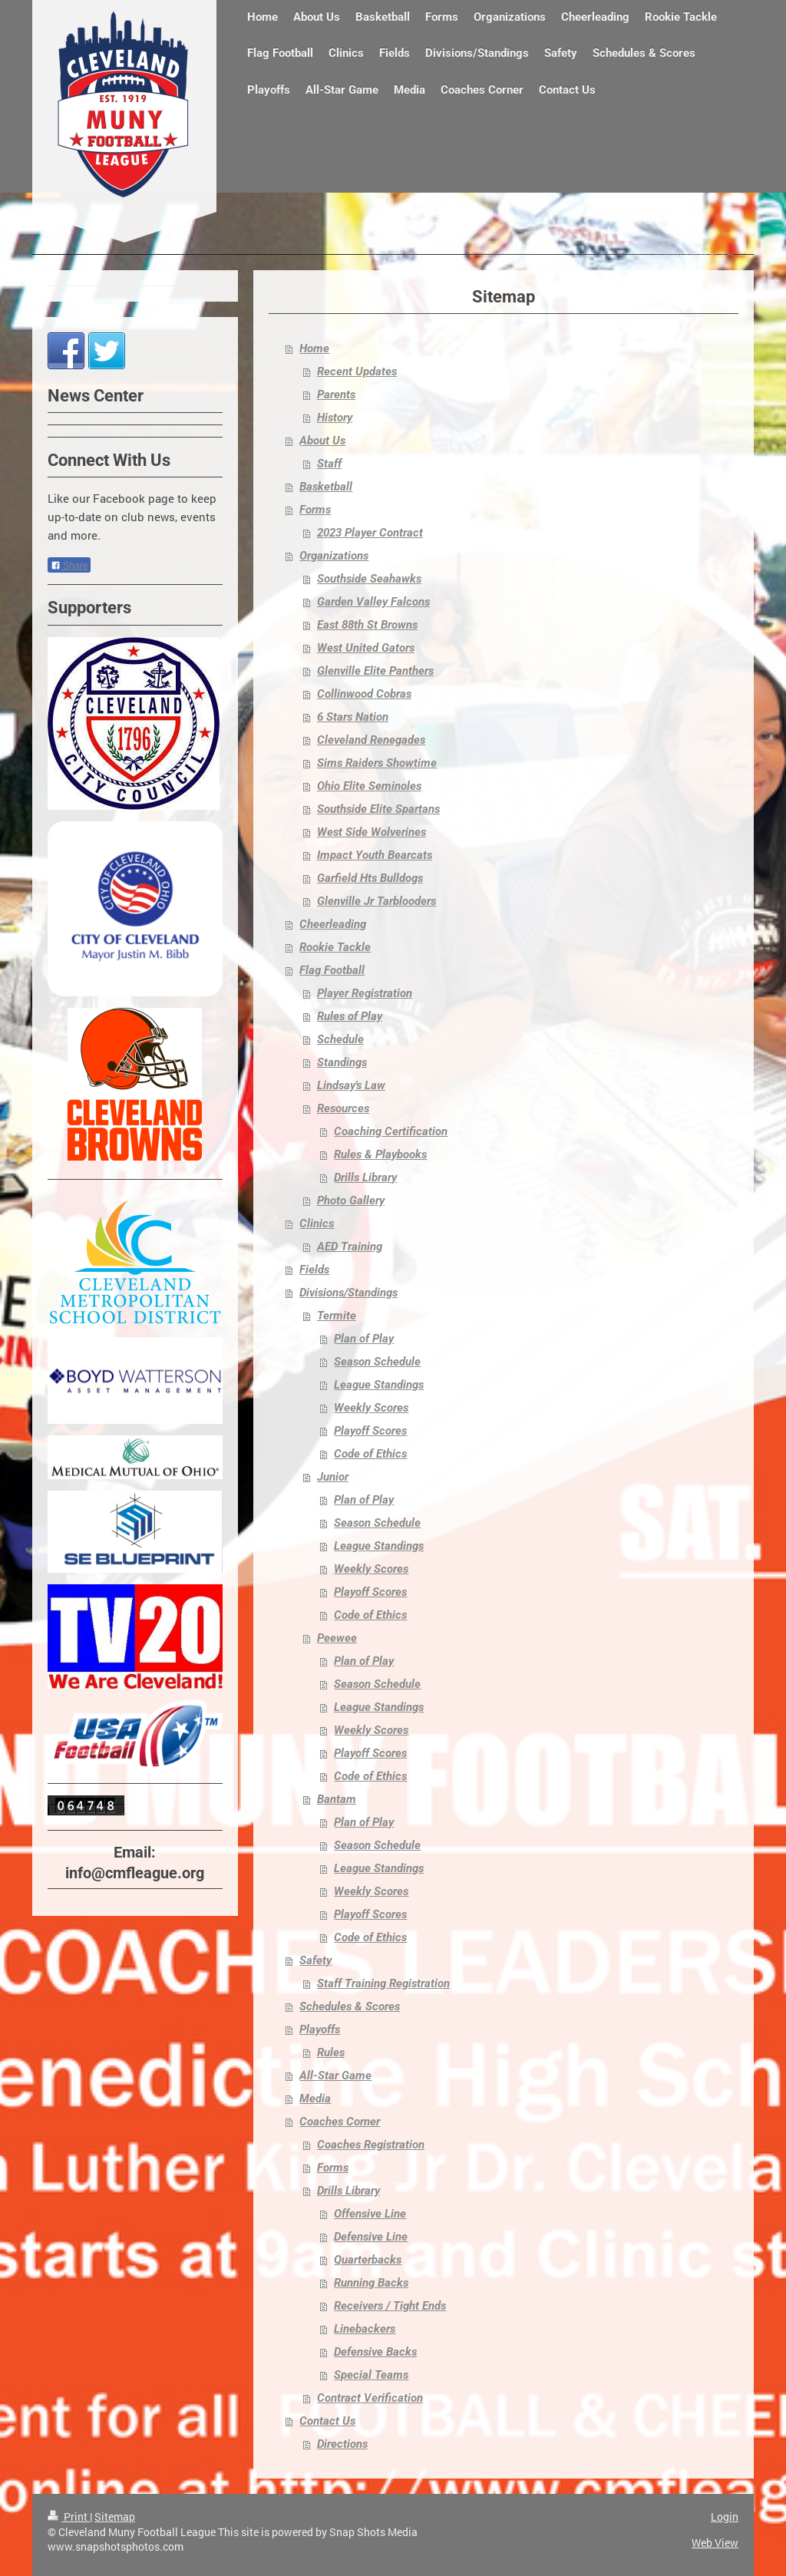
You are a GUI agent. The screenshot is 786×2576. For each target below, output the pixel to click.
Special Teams (371, 2375)
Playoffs (319, 2029)
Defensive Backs (375, 2352)
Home (314, 348)
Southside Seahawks (369, 579)
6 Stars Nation (352, 717)
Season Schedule (377, 1362)
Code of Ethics (370, 1454)
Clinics (316, 1223)
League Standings (379, 1385)
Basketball (325, 487)
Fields (314, 1269)
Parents (336, 394)
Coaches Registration (370, 2145)
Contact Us (327, 2421)
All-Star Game (335, 2075)
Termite (336, 1316)
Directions (342, 2444)
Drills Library (365, 1177)
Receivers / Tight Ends (390, 2306)
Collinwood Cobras (364, 694)
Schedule (340, 1039)
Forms (315, 510)
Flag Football (332, 970)
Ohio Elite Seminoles (369, 786)
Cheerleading (332, 924)
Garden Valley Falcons (373, 602)
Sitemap (114, 2516)
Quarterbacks (367, 2260)
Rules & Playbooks (380, 1154)
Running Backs (371, 2283)
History (334, 417)
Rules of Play (349, 1016)
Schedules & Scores (349, 2006)
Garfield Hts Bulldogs (370, 878)
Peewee (337, 1638)
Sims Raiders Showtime (377, 763)
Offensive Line (370, 2214)
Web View (715, 2542)
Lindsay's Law (351, 1085)
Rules (331, 2052)
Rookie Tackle (335, 947)
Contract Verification (370, 2398)
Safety (315, 1960)
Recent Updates (357, 371)
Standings (342, 1062)
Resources (343, 1108)
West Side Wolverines (371, 832)
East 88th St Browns (367, 625)
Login (724, 2516)
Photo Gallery (351, 1200)
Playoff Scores (370, 1431)
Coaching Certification (390, 1131)
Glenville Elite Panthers (375, 671)
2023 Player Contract (370, 533)
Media (315, 2098)
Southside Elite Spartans (378, 809)
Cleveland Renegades (371, 740)
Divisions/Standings (348, 1293)
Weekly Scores (371, 1408)
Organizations (333, 556)
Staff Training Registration (383, 1983)
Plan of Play (364, 1339)
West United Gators (365, 648)
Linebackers (364, 2329)
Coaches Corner (339, 2122)
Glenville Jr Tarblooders (376, 901)
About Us (322, 440)
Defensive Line (371, 2237)
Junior (332, 1477)
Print (69, 2516)
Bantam (336, 1799)
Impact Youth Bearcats (374, 855)
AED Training (349, 1246)
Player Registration (364, 993)
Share (69, 565)
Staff (329, 464)
